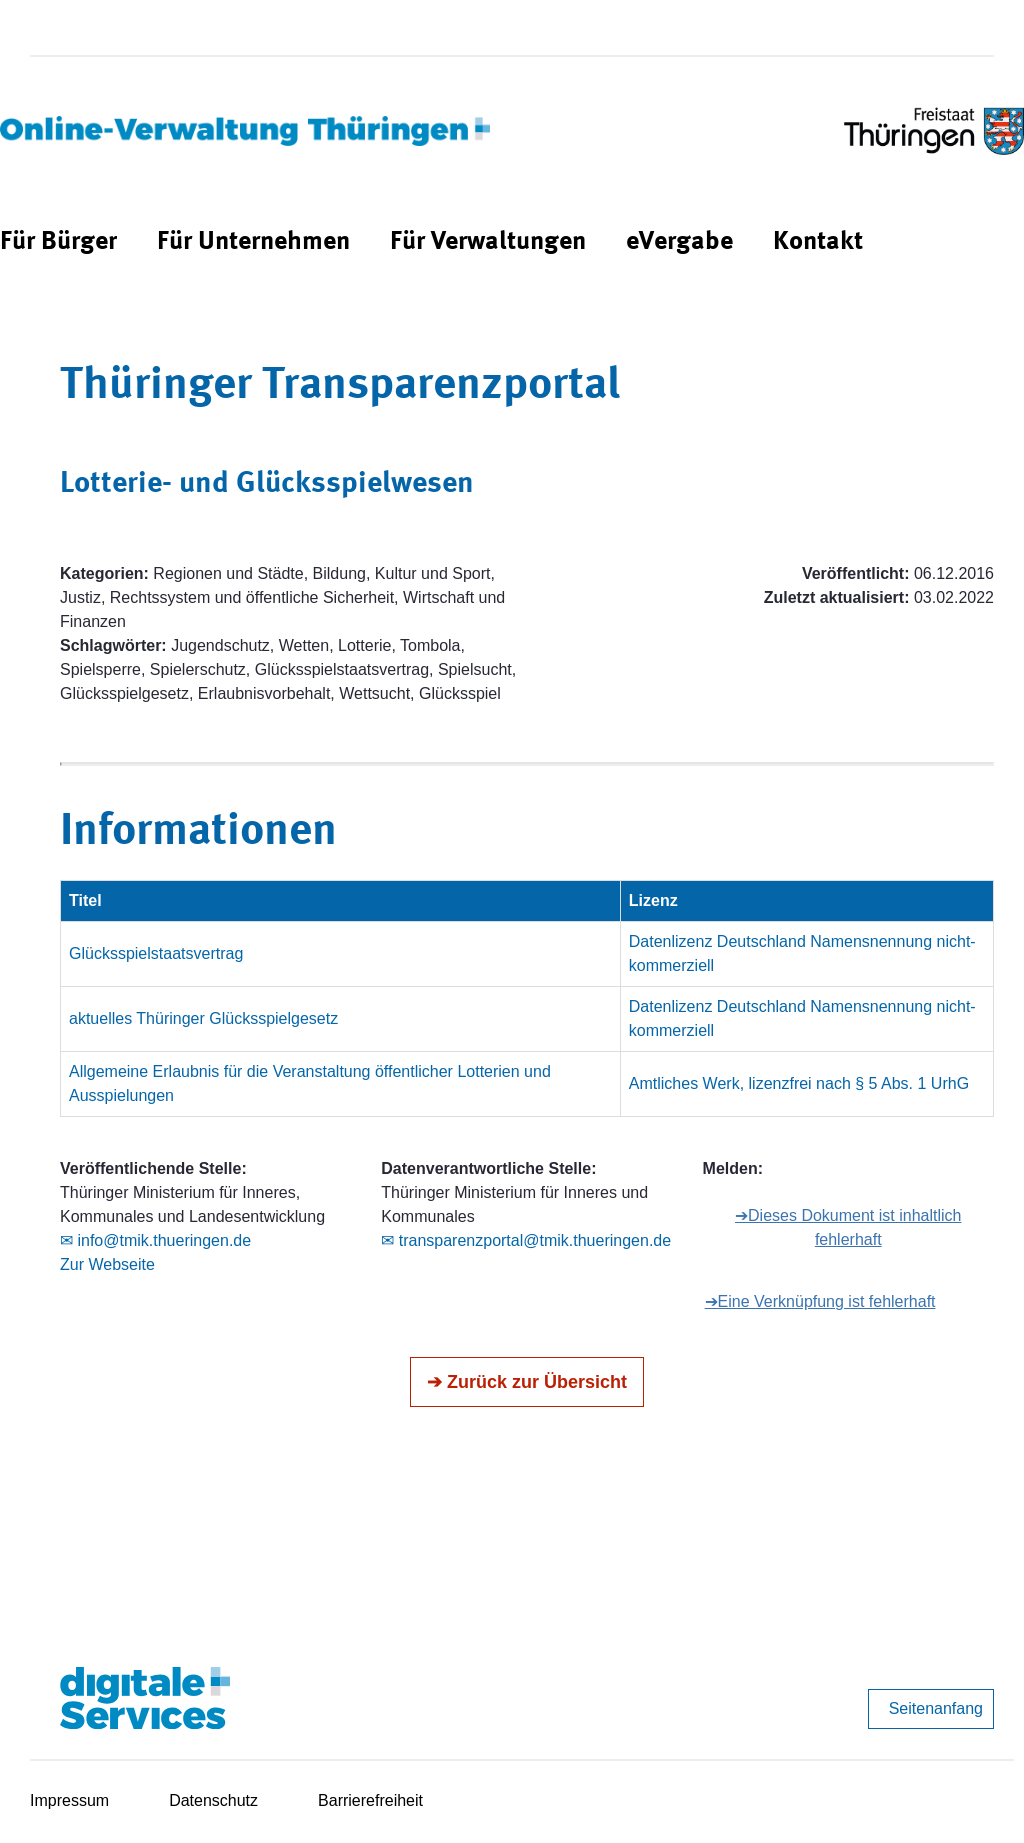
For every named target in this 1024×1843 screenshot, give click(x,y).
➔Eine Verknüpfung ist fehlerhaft (820, 1301)
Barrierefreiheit (370, 1800)
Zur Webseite (107, 1264)
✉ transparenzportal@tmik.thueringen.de (526, 1240)
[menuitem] (58, 242)
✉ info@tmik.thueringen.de (155, 1240)
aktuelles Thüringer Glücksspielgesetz (203, 1018)
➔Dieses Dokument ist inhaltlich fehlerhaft (848, 1227)
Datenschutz (213, 1800)
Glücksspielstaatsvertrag (156, 953)
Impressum (69, 1800)
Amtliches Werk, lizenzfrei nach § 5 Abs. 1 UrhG (799, 1083)
